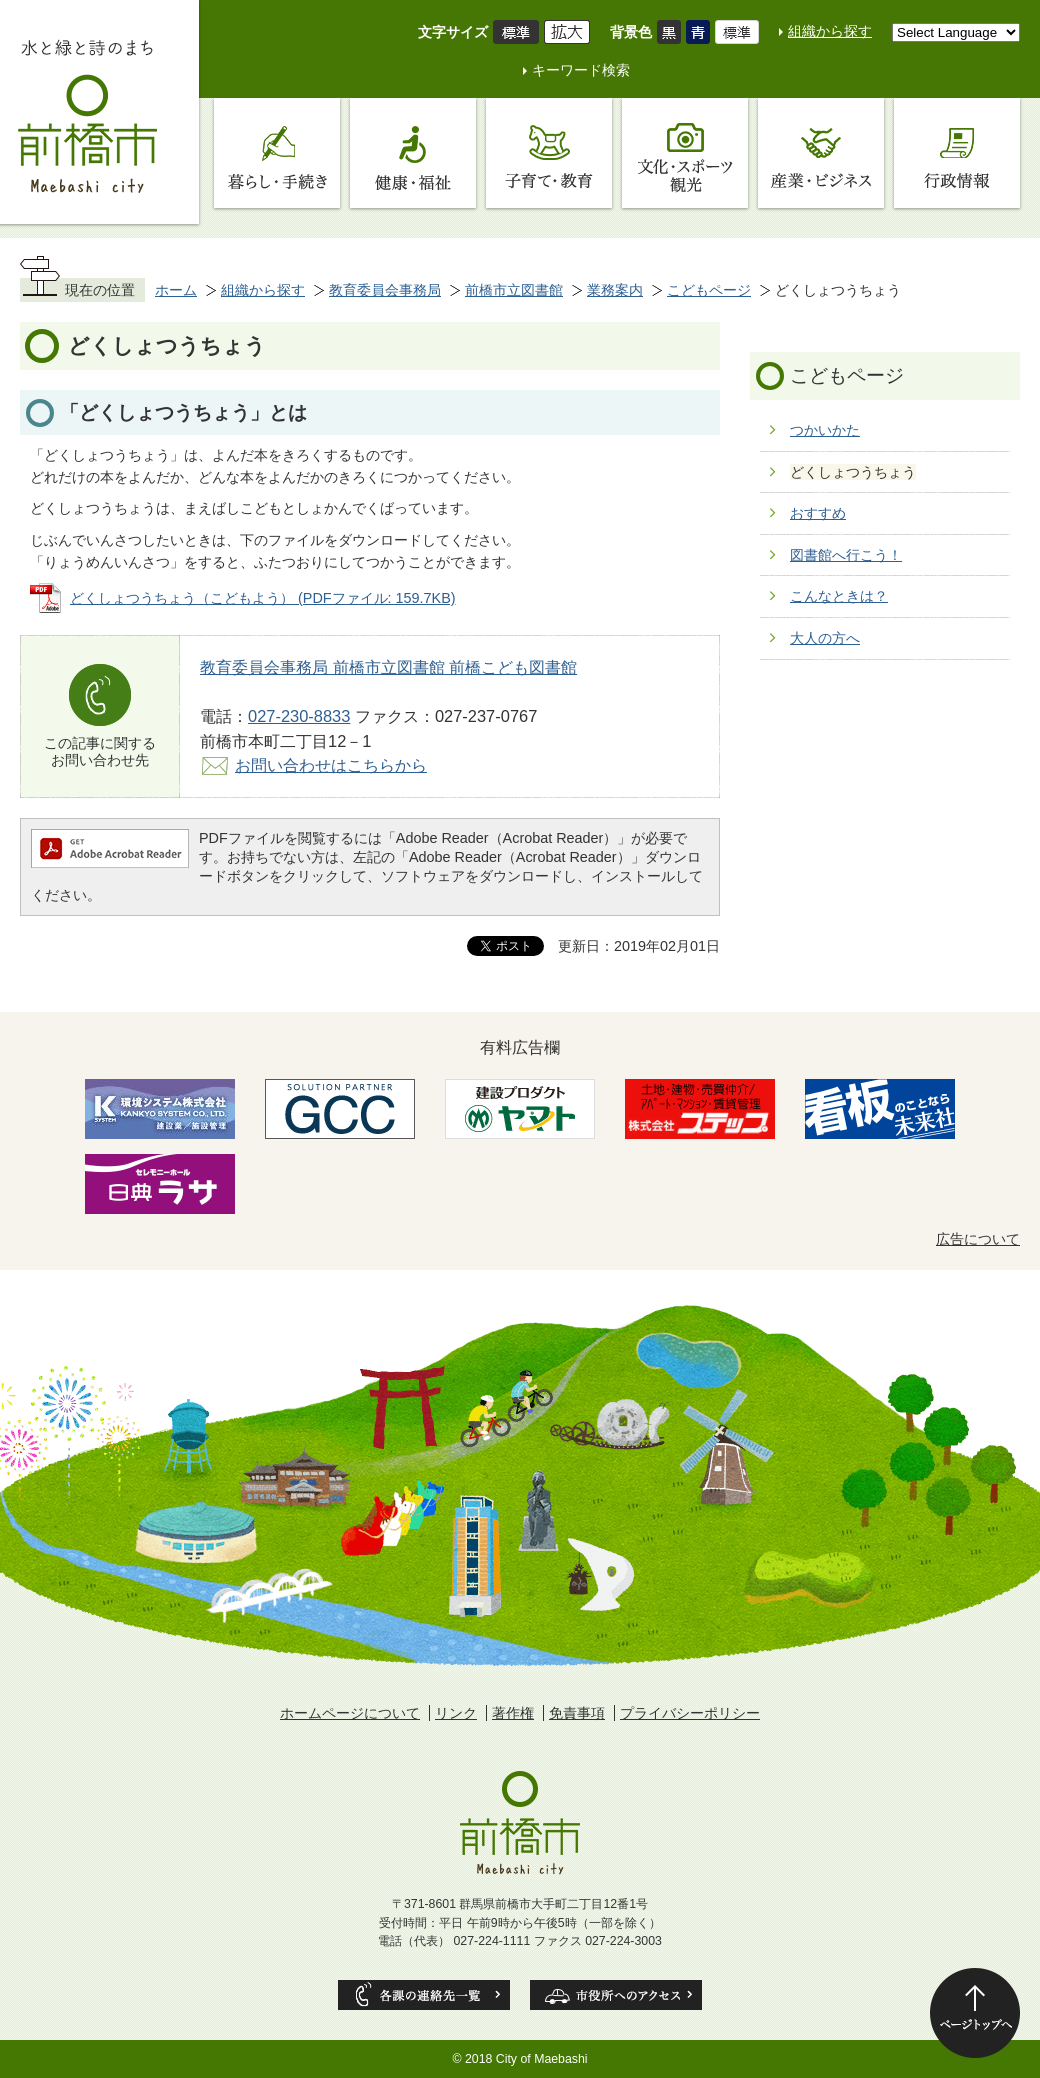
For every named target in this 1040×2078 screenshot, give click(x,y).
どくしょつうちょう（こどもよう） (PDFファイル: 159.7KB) (263, 598)
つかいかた (825, 430)
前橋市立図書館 (514, 290)
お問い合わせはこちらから (331, 765)
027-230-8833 (299, 716)
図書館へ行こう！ (846, 555)
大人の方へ (825, 638)
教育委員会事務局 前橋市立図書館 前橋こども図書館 (388, 667)
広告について (978, 1239)
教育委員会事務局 (385, 290)
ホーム (176, 290)
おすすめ (818, 513)
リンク (456, 1713)
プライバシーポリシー (690, 1713)
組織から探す (830, 31)
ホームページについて (350, 1713)
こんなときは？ (839, 596)
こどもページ (709, 290)
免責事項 (577, 1713)
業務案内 (615, 290)
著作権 (513, 1713)
